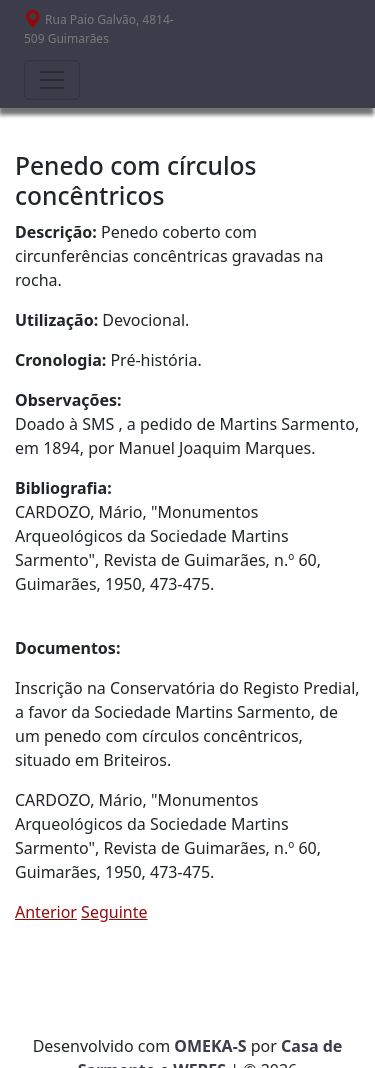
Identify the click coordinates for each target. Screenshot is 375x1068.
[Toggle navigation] (52, 80)
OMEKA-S (210, 1046)
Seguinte (114, 912)
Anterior (46, 912)
